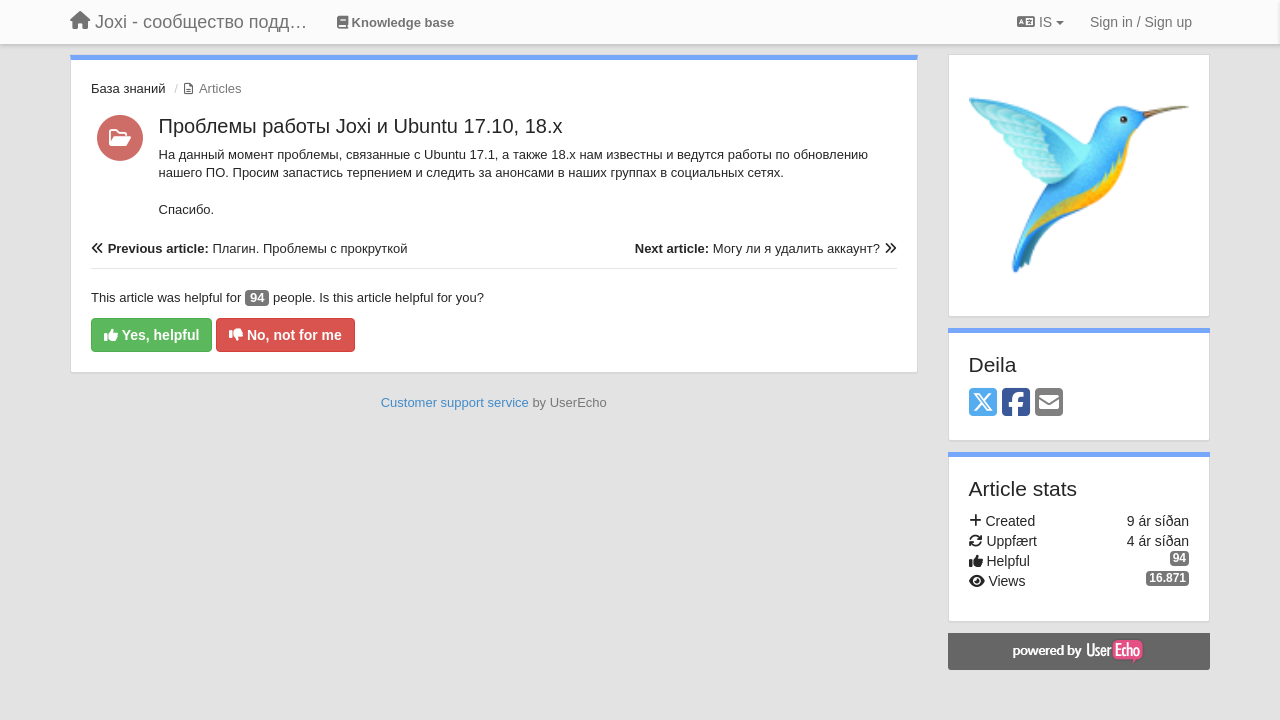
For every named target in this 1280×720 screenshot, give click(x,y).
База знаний (128, 88)
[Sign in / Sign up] (1141, 22)
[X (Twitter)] (983, 403)
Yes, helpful (151, 335)
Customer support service (455, 402)
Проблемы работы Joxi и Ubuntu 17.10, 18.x (361, 126)
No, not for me (285, 335)
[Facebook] (1016, 403)
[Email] (1049, 403)
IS (1040, 22)
